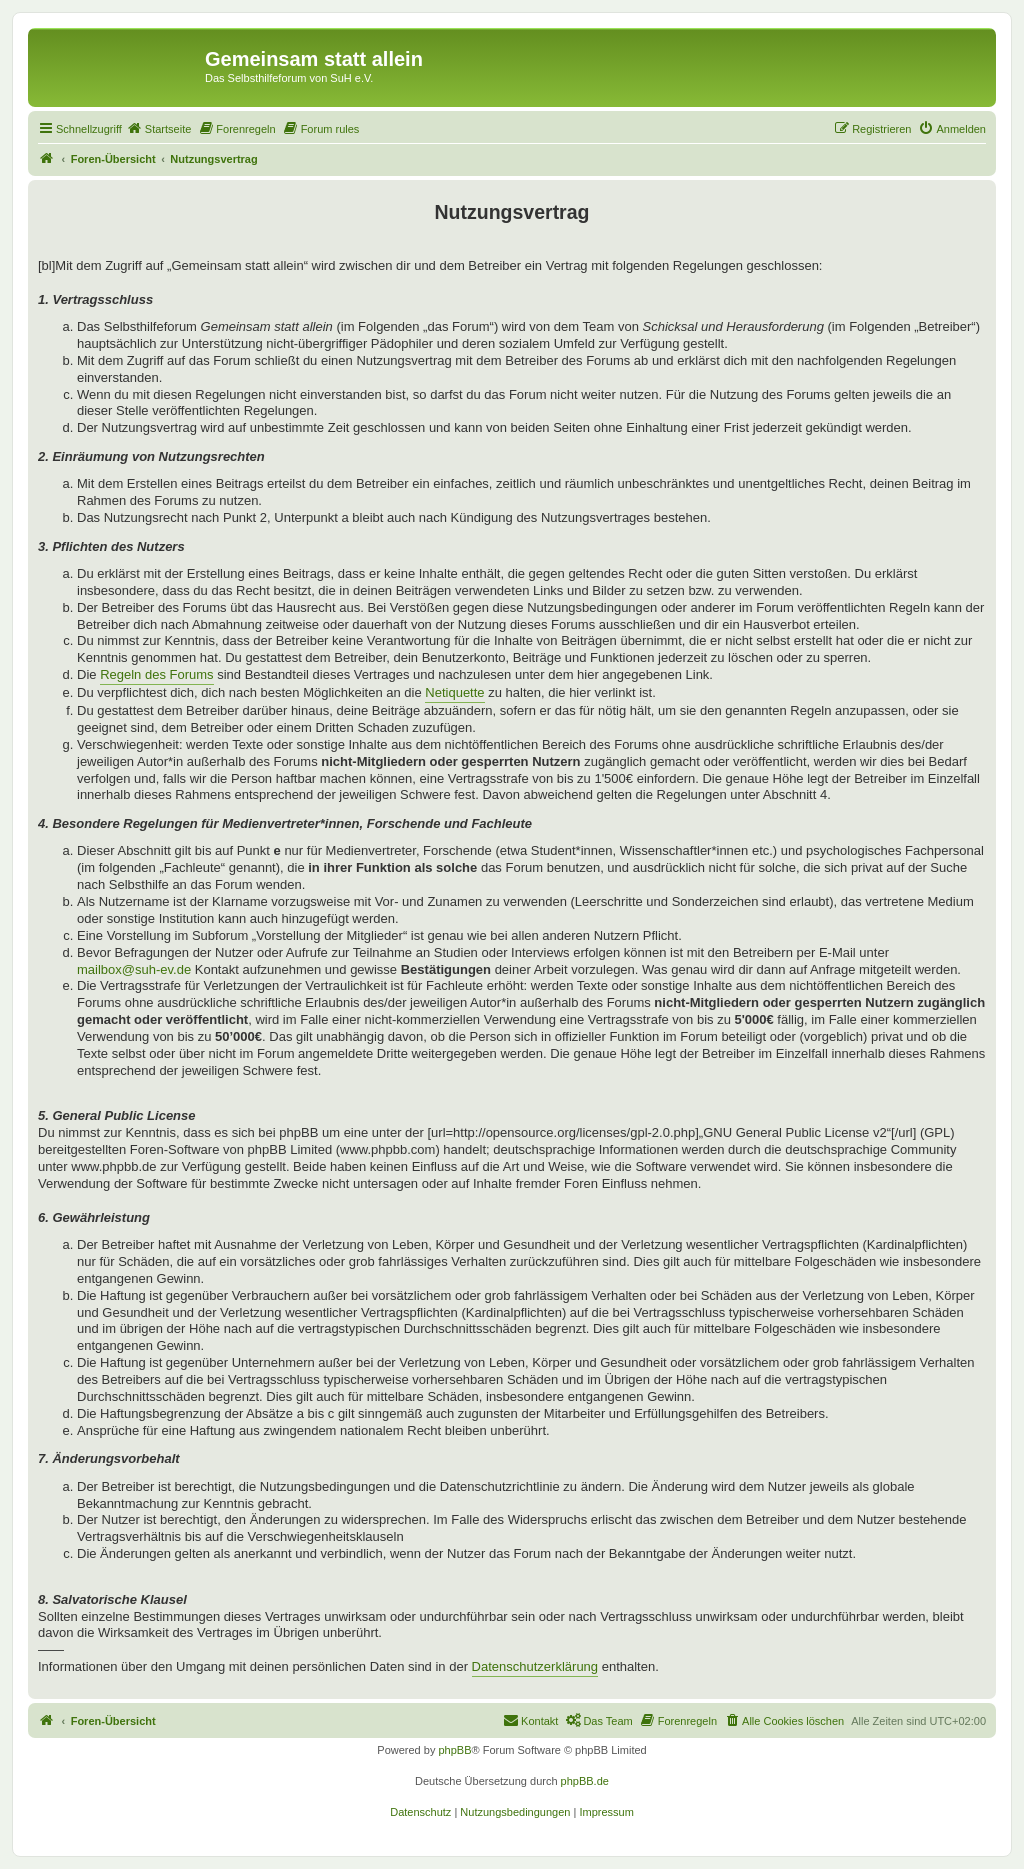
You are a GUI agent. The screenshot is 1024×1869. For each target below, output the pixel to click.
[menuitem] (159, 129)
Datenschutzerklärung (535, 1666)
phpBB (454, 1750)
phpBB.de (585, 1781)
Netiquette (454, 692)
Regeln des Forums (156, 674)
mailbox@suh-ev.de (134, 969)
